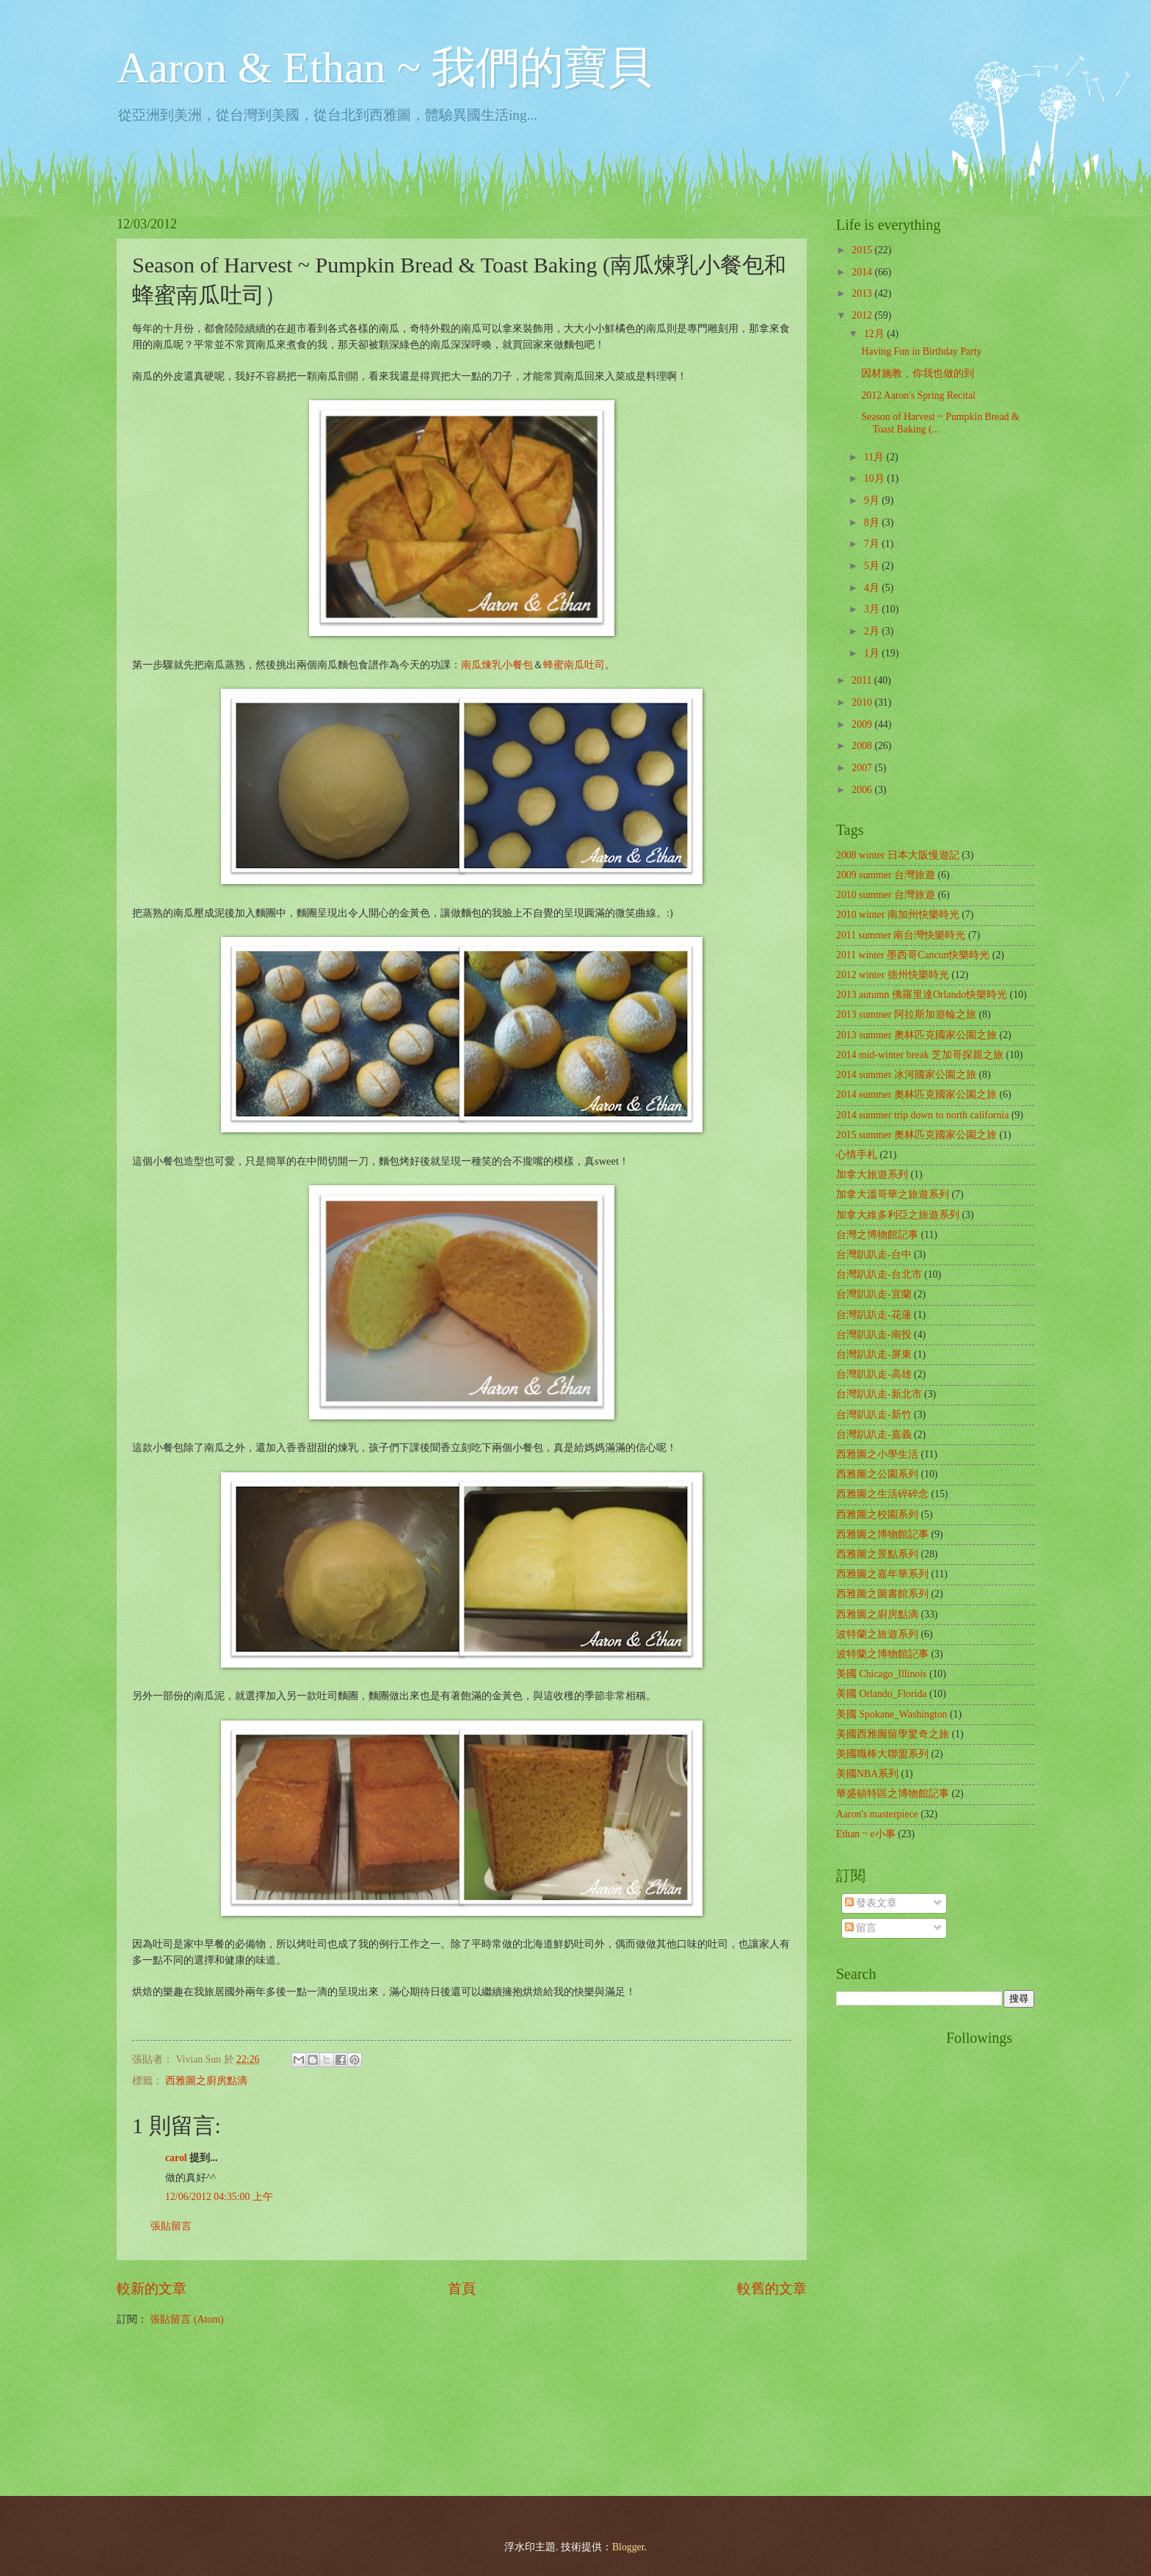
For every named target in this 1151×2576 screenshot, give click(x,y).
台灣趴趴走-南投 (874, 1334)
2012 (863, 315)
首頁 (462, 2288)
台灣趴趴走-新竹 (874, 1414)
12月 (875, 333)
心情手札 (856, 1154)
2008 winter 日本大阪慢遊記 (897, 855)
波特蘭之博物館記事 (882, 1654)
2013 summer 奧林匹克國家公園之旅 (916, 1035)
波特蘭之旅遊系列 (877, 1634)
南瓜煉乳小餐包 (497, 664)
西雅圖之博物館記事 (882, 1534)
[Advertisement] (895, 2250)
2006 (863, 789)
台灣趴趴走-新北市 (879, 1394)
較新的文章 (151, 2288)
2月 (873, 631)
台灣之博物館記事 (877, 1234)
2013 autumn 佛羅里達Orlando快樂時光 (921, 994)
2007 (863, 767)
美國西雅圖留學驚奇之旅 (892, 1734)
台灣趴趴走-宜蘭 (874, 1294)
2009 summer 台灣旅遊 (885, 874)
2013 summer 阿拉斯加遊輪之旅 (906, 1014)
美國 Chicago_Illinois (881, 1673)
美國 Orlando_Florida (881, 1693)
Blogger (628, 2547)
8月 (873, 522)
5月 (873, 565)
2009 (863, 724)
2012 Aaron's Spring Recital (918, 395)
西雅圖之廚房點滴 (206, 2080)
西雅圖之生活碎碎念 (882, 1493)
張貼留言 (171, 2226)
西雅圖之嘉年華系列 (882, 1574)
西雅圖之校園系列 (877, 1514)
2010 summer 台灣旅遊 (885, 894)
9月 (873, 500)
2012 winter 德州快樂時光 (892, 974)
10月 (875, 478)
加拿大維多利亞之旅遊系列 (897, 1214)
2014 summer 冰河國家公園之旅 (906, 1074)
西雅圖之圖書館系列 (882, 1593)
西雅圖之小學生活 (877, 1454)
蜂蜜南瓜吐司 (574, 664)
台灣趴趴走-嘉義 (874, 1434)
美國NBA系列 (867, 1773)
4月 (873, 587)
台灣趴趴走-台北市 (879, 1274)
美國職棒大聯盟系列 (882, 1753)
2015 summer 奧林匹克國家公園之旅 (916, 1134)
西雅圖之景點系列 (877, 1554)
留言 (860, 1927)
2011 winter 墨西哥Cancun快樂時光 (913, 954)
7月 (873, 543)
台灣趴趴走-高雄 (874, 1374)
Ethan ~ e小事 (866, 1833)
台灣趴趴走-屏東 (874, 1354)
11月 (875, 457)
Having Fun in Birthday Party (921, 351)
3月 (873, 609)
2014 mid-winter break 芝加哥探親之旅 (919, 1054)
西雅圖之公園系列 (877, 1474)
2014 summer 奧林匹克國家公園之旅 (916, 1094)
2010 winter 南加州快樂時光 (897, 914)
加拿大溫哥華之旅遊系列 (892, 1194)
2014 (863, 272)
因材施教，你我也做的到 (917, 373)
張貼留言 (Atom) (186, 2319)
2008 (863, 745)
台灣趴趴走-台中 (874, 1254)
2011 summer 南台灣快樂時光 (900, 935)
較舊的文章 (772, 2288)
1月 (873, 653)
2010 (863, 702)
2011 (863, 680)
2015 (863, 250)
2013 (863, 293)
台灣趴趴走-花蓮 (874, 1314)
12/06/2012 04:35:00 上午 (219, 2196)
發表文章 (871, 1903)
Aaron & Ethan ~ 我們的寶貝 (384, 67)
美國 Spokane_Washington (891, 1714)
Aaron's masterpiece (877, 1814)
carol (176, 2157)
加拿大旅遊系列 (872, 1174)
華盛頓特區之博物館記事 (892, 1793)
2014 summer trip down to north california (922, 1115)
